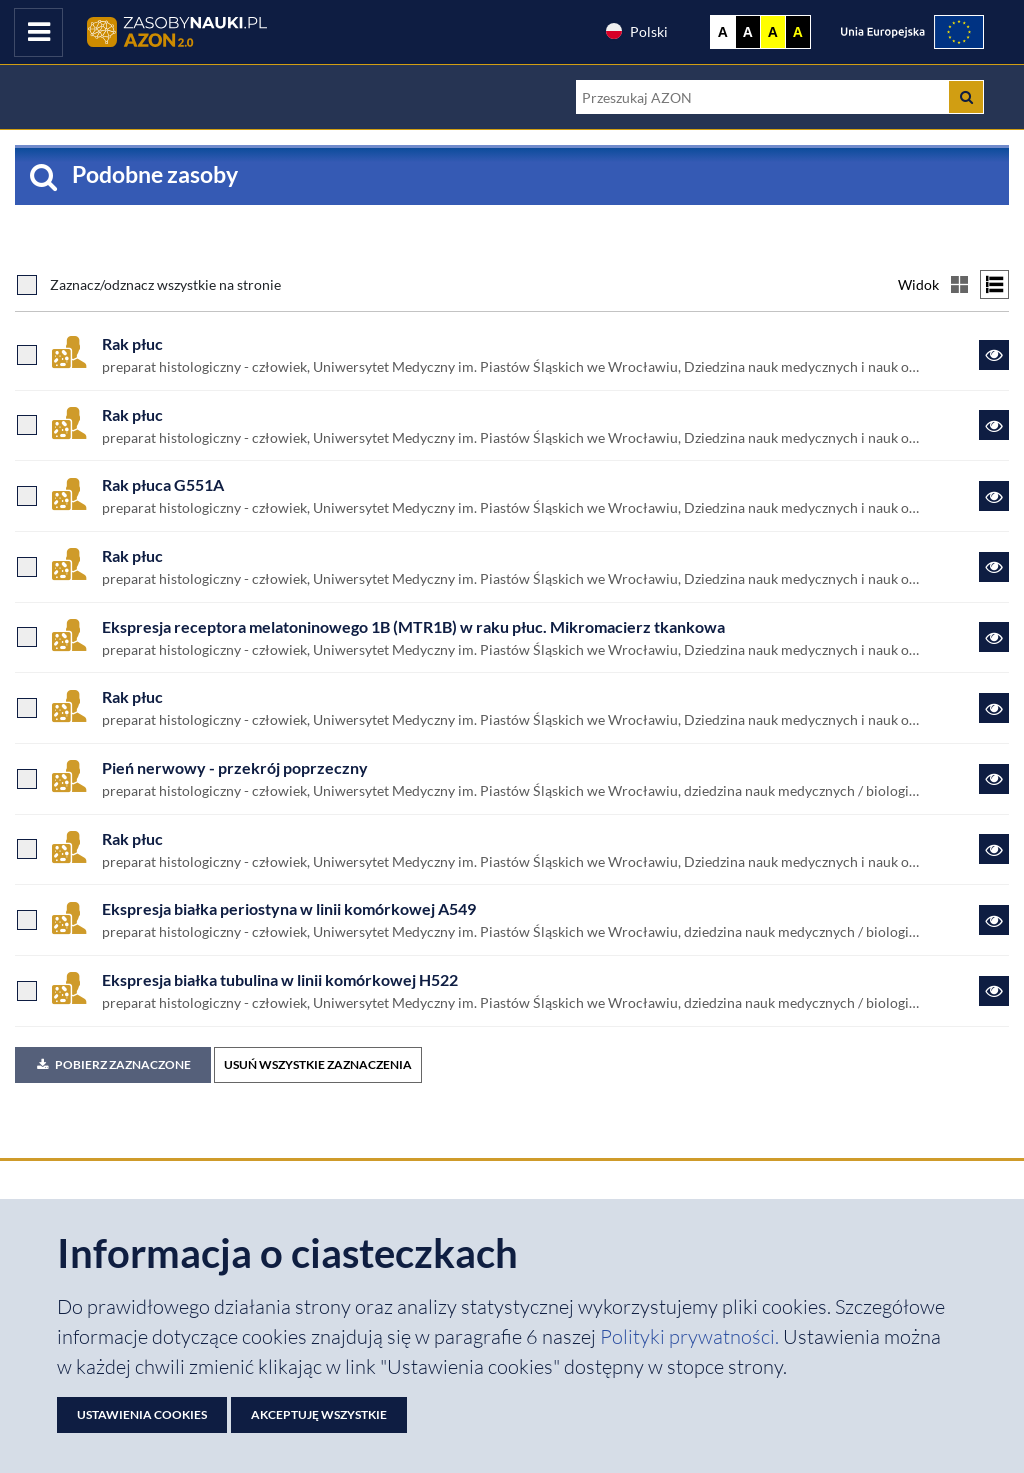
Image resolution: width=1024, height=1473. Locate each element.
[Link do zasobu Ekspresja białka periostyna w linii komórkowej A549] (994, 920)
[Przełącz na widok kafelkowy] (959, 284)
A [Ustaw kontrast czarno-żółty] (798, 32)
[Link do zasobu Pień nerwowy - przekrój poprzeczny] (994, 779)
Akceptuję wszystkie (319, 1414)
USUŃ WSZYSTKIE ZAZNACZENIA (318, 1064)
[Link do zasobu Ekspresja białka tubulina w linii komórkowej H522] (994, 991)
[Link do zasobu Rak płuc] (994, 355)
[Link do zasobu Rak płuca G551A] (994, 496)
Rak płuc (132, 343)
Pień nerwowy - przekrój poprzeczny (235, 767)
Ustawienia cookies (142, 1414)
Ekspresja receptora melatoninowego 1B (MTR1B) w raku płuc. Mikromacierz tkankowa (413, 626)
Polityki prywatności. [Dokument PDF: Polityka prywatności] (691, 1336)
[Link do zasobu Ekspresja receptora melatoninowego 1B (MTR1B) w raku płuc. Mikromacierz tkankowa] (994, 637)
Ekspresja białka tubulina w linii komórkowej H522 (280, 979)
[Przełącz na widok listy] (994, 284)
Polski (636, 31)
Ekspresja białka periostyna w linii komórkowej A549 (289, 908)
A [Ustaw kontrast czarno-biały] (748, 32)
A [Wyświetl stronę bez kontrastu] (723, 32)
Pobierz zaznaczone (113, 1064)
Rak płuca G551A (163, 484)
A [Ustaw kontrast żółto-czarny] (773, 32)
